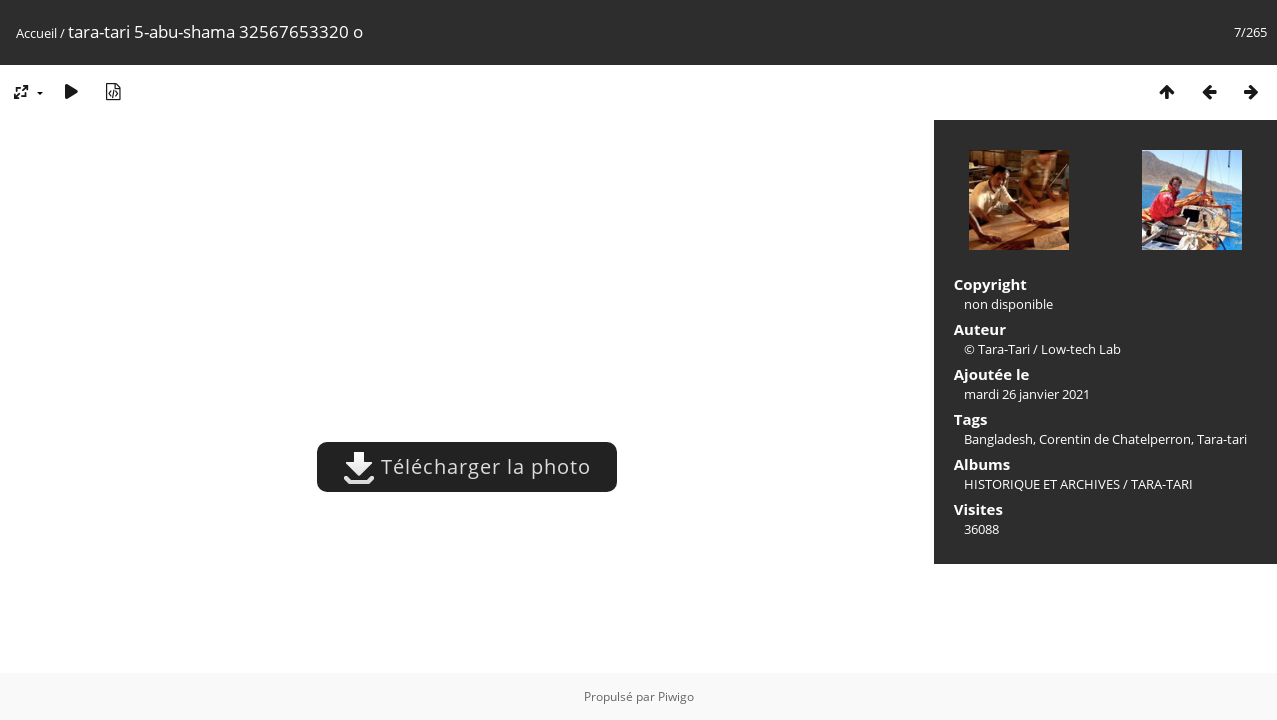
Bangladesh (998, 439)
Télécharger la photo (467, 466)
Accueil (36, 33)
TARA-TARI (1162, 484)
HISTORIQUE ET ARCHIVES (1042, 484)
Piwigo (676, 696)
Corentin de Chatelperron (1115, 439)
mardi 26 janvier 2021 (1027, 394)
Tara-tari (1222, 439)
